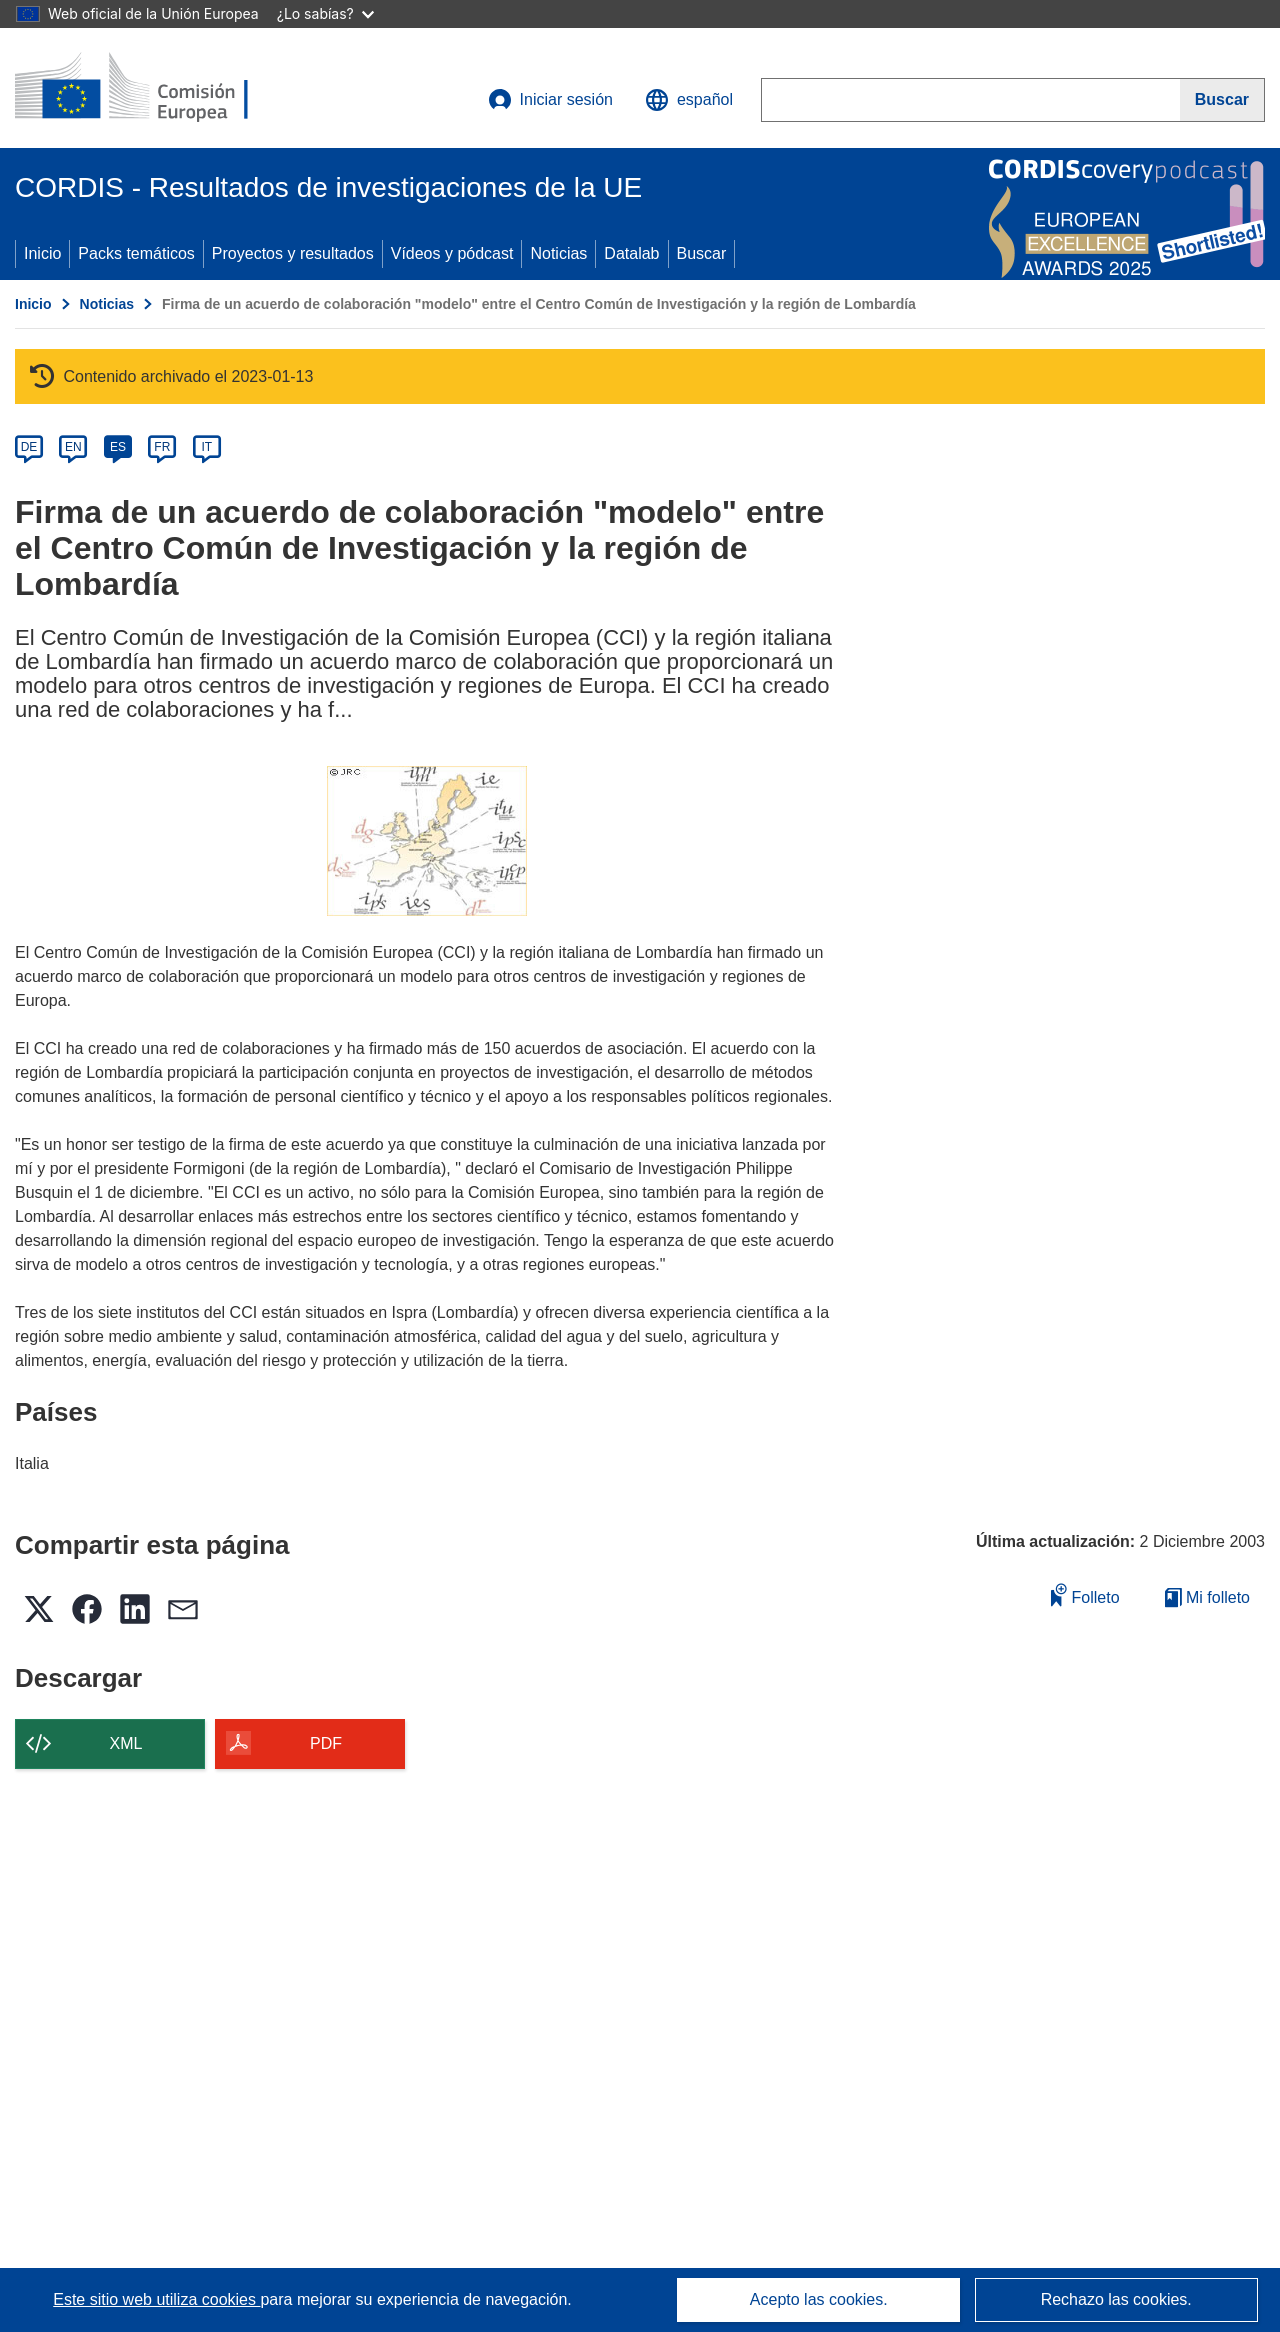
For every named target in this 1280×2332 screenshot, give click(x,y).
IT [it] (206, 447)
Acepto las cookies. (819, 2299)
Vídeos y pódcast (452, 253)
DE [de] (29, 447)
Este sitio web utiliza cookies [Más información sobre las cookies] (156, 2299)
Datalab (631, 253)
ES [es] (118, 447)
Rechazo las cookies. (1116, 2299)
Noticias (558, 253)
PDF (326, 1743)
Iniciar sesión (550, 100)
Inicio (42, 253)
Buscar (702, 253)
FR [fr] (162, 447)
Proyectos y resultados (293, 253)
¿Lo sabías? (325, 13)
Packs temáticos (136, 253)
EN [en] (73, 447)
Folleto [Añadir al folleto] (1085, 1594)
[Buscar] (1222, 100)
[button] (689, 100)
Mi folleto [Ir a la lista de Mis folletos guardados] (1207, 1597)
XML (126, 1743)
